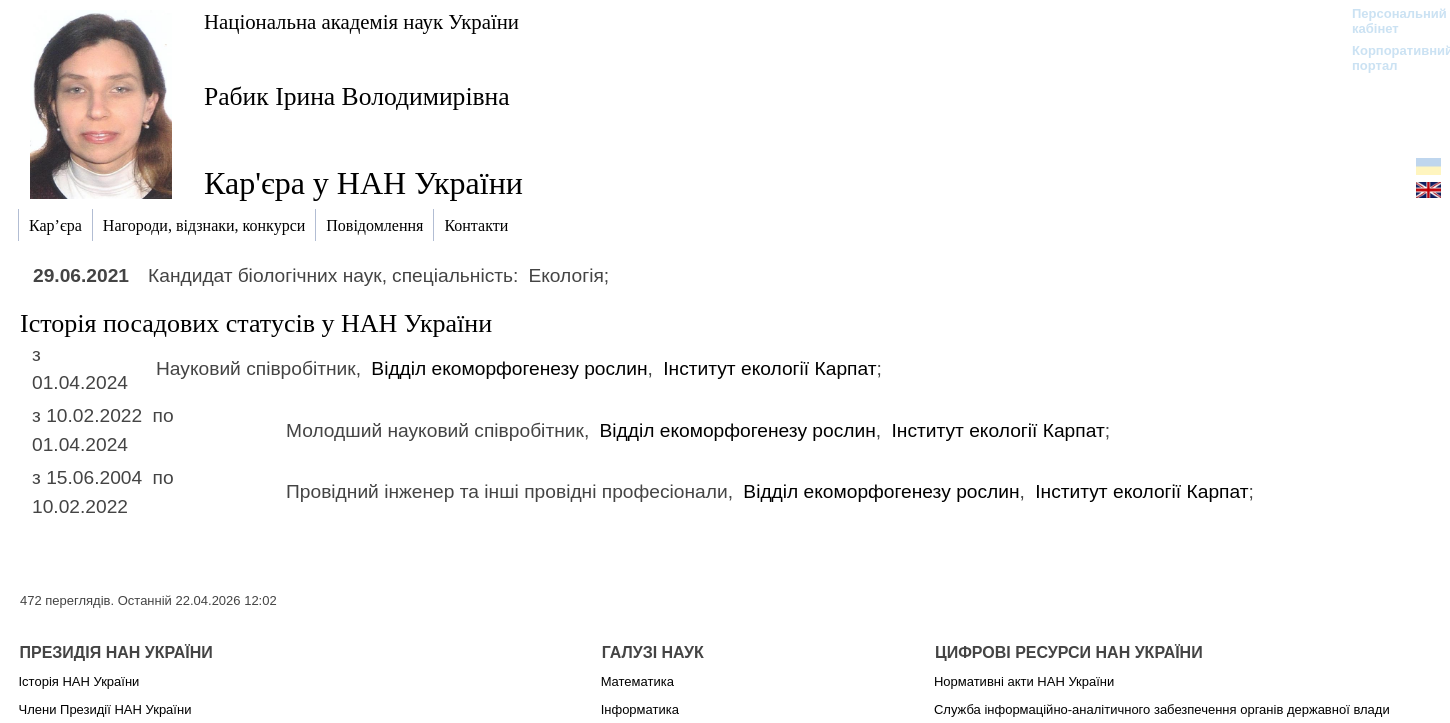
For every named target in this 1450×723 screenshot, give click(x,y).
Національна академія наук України (361, 21)
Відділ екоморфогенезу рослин (509, 368)
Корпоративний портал (1389, 58)
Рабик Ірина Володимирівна (357, 96)
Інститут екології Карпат (769, 368)
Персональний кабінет (1389, 21)
